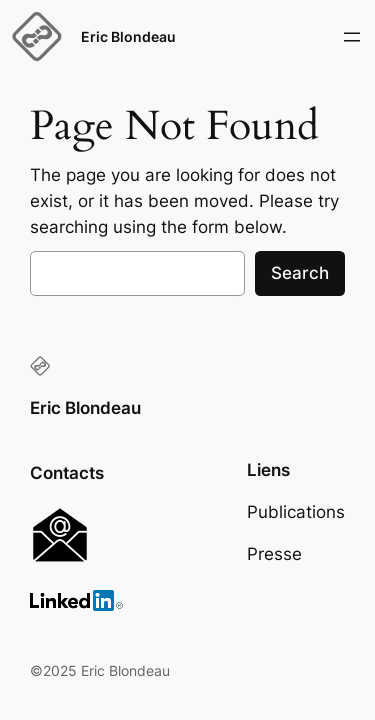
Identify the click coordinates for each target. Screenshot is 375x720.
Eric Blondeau (128, 36)
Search (300, 273)
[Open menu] (352, 37)
